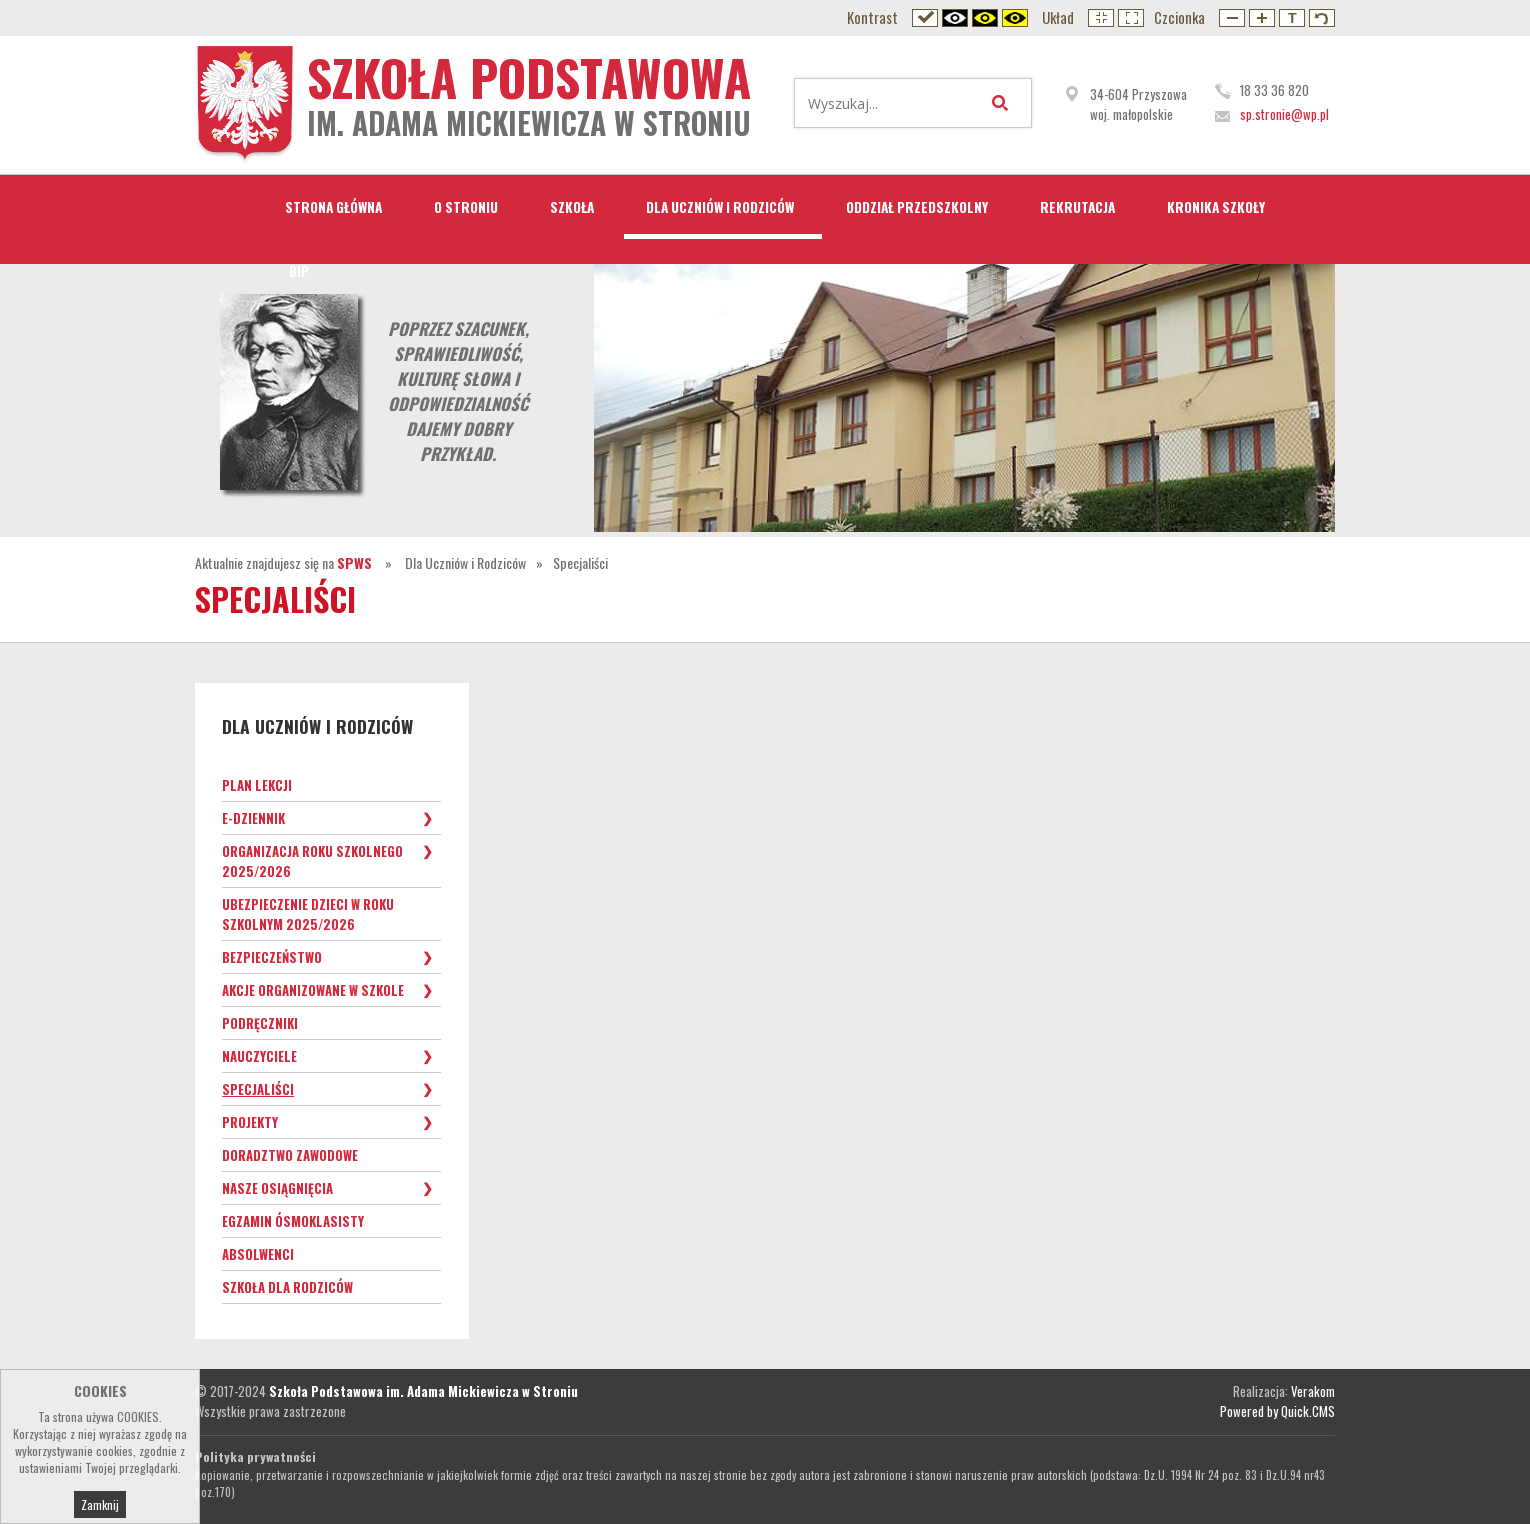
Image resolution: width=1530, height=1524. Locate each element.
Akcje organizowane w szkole (313, 990)
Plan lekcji (257, 785)
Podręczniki (260, 1023)
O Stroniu (466, 207)
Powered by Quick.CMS (1277, 1411)
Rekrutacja (1077, 207)
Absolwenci (258, 1254)
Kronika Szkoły (1216, 207)
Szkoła (572, 207)
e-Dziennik (253, 818)
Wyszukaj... (1004, 103)
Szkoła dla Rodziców (287, 1287)
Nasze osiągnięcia (277, 1188)
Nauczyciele (259, 1056)
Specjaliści (580, 562)
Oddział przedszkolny (917, 207)
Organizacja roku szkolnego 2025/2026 (312, 861)
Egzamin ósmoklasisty (293, 1221)
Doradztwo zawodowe (290, 1155)
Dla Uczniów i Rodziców (720, 207)
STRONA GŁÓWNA (333, 207)
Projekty (250, 1122)
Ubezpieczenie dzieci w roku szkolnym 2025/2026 (308, 914)
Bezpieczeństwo (272, 957)
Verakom (1313, 1391)
